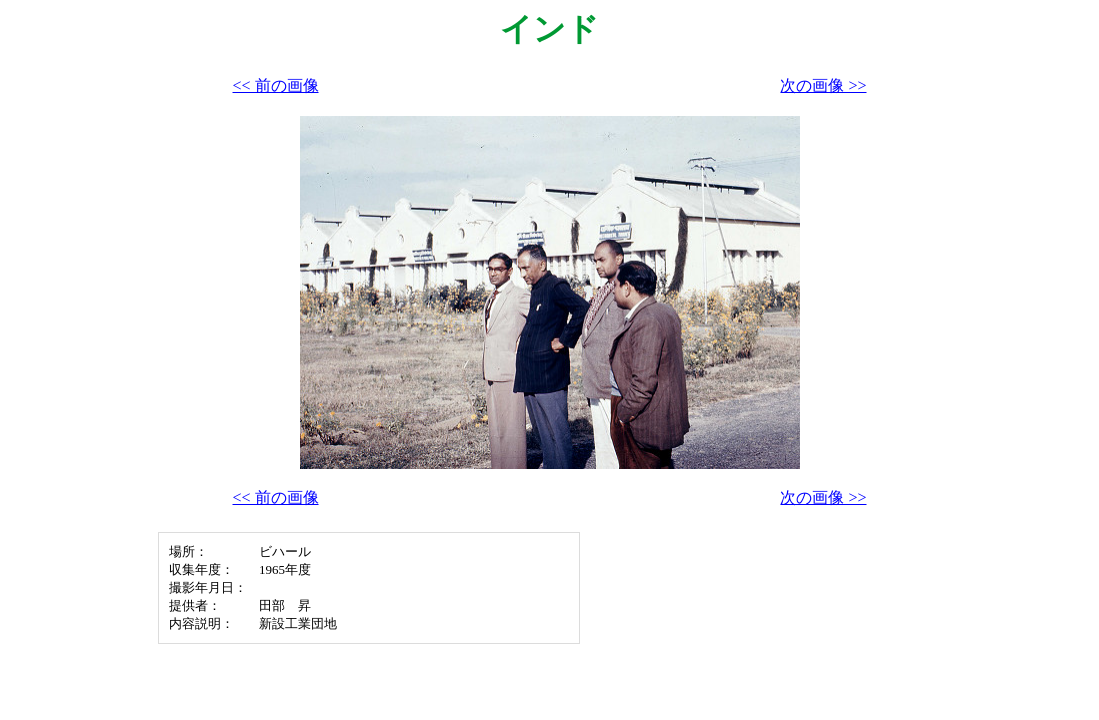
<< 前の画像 (276, 85)
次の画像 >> (823, 85)
